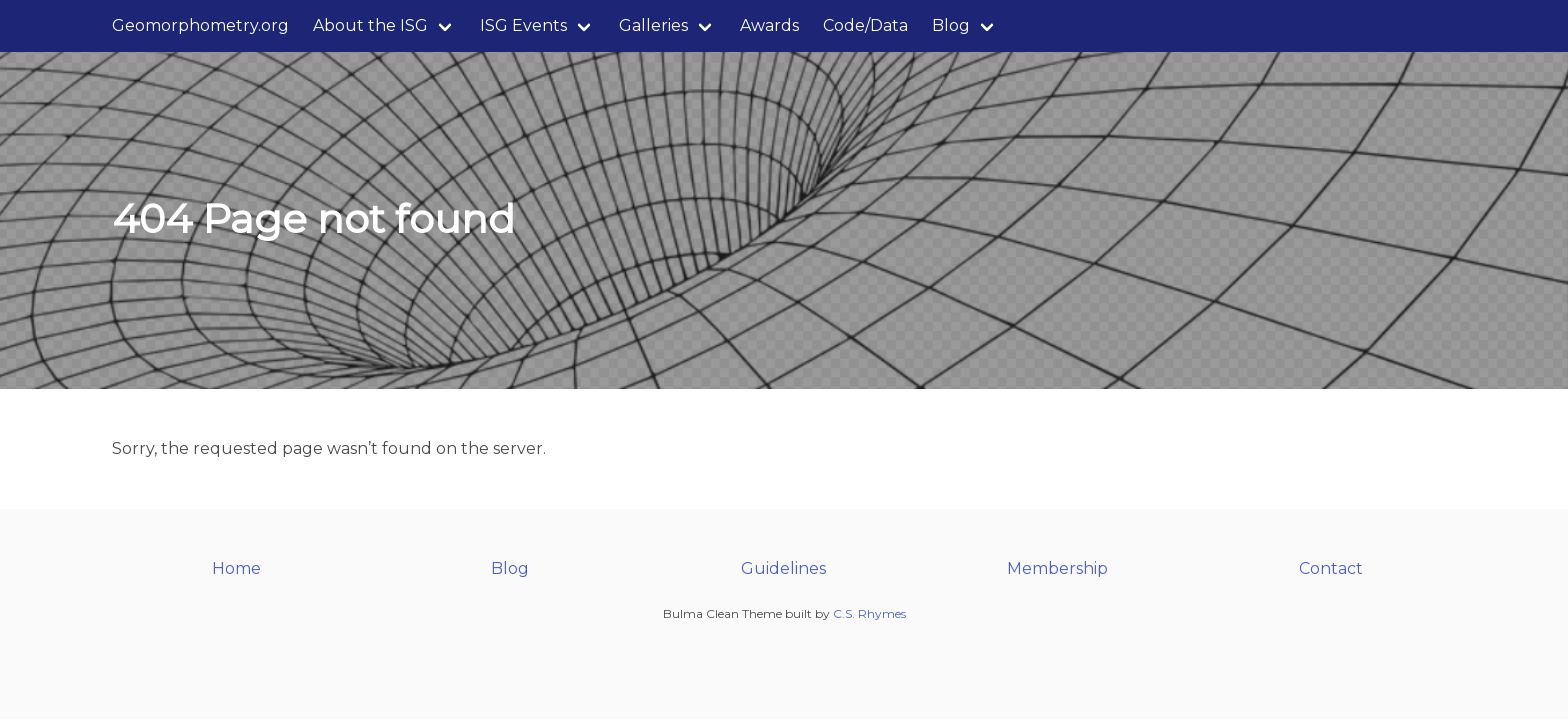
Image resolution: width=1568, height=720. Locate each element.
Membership (1057, 568)
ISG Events (523, 25)
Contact (1331, 568)
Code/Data (865, 25)
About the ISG (370, 25)
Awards (769, 25)
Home (236, 568)
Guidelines (783, 568)
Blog (951, 25)
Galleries (653, 25)
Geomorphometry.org (200, 25)
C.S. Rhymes (869, 613)
